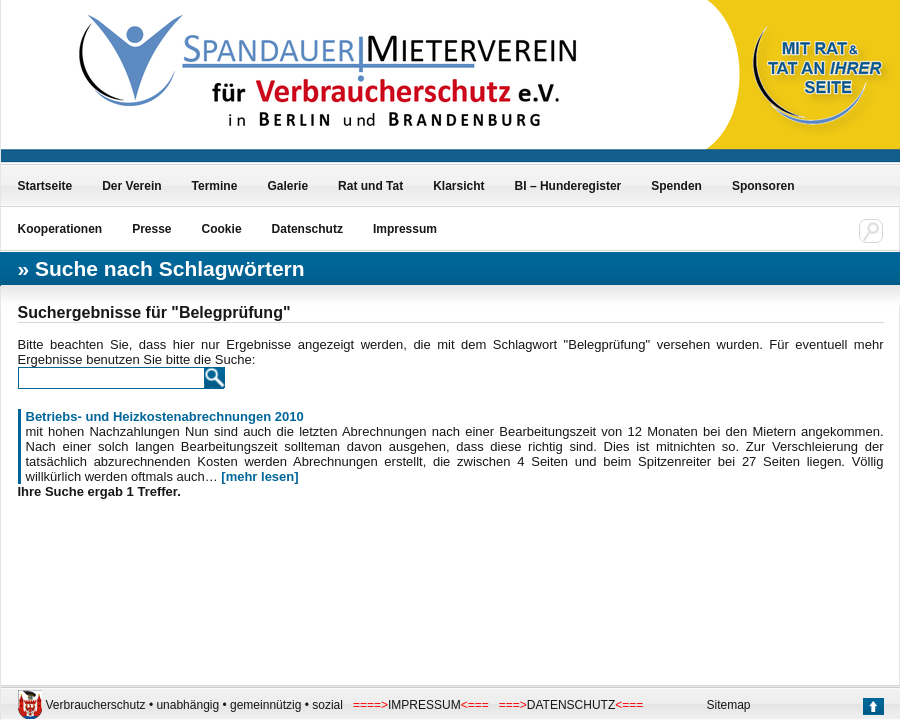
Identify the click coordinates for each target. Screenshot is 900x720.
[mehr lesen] (259, 476)
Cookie (222, 229)
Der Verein (131, 186)
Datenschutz (307, 229)
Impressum (405, 229)
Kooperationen (60, 229)
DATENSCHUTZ (571, 705)
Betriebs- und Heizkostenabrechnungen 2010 (165, 416)
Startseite (45, 186)
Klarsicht (458, 186)
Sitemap (729, 705)
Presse (151, 229)
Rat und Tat (370, 186)
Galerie (287, 186)
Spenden (676, 186)
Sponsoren (763, 186)
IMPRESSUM (424, 705)
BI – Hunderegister (568, 186)
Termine (215, 186)
